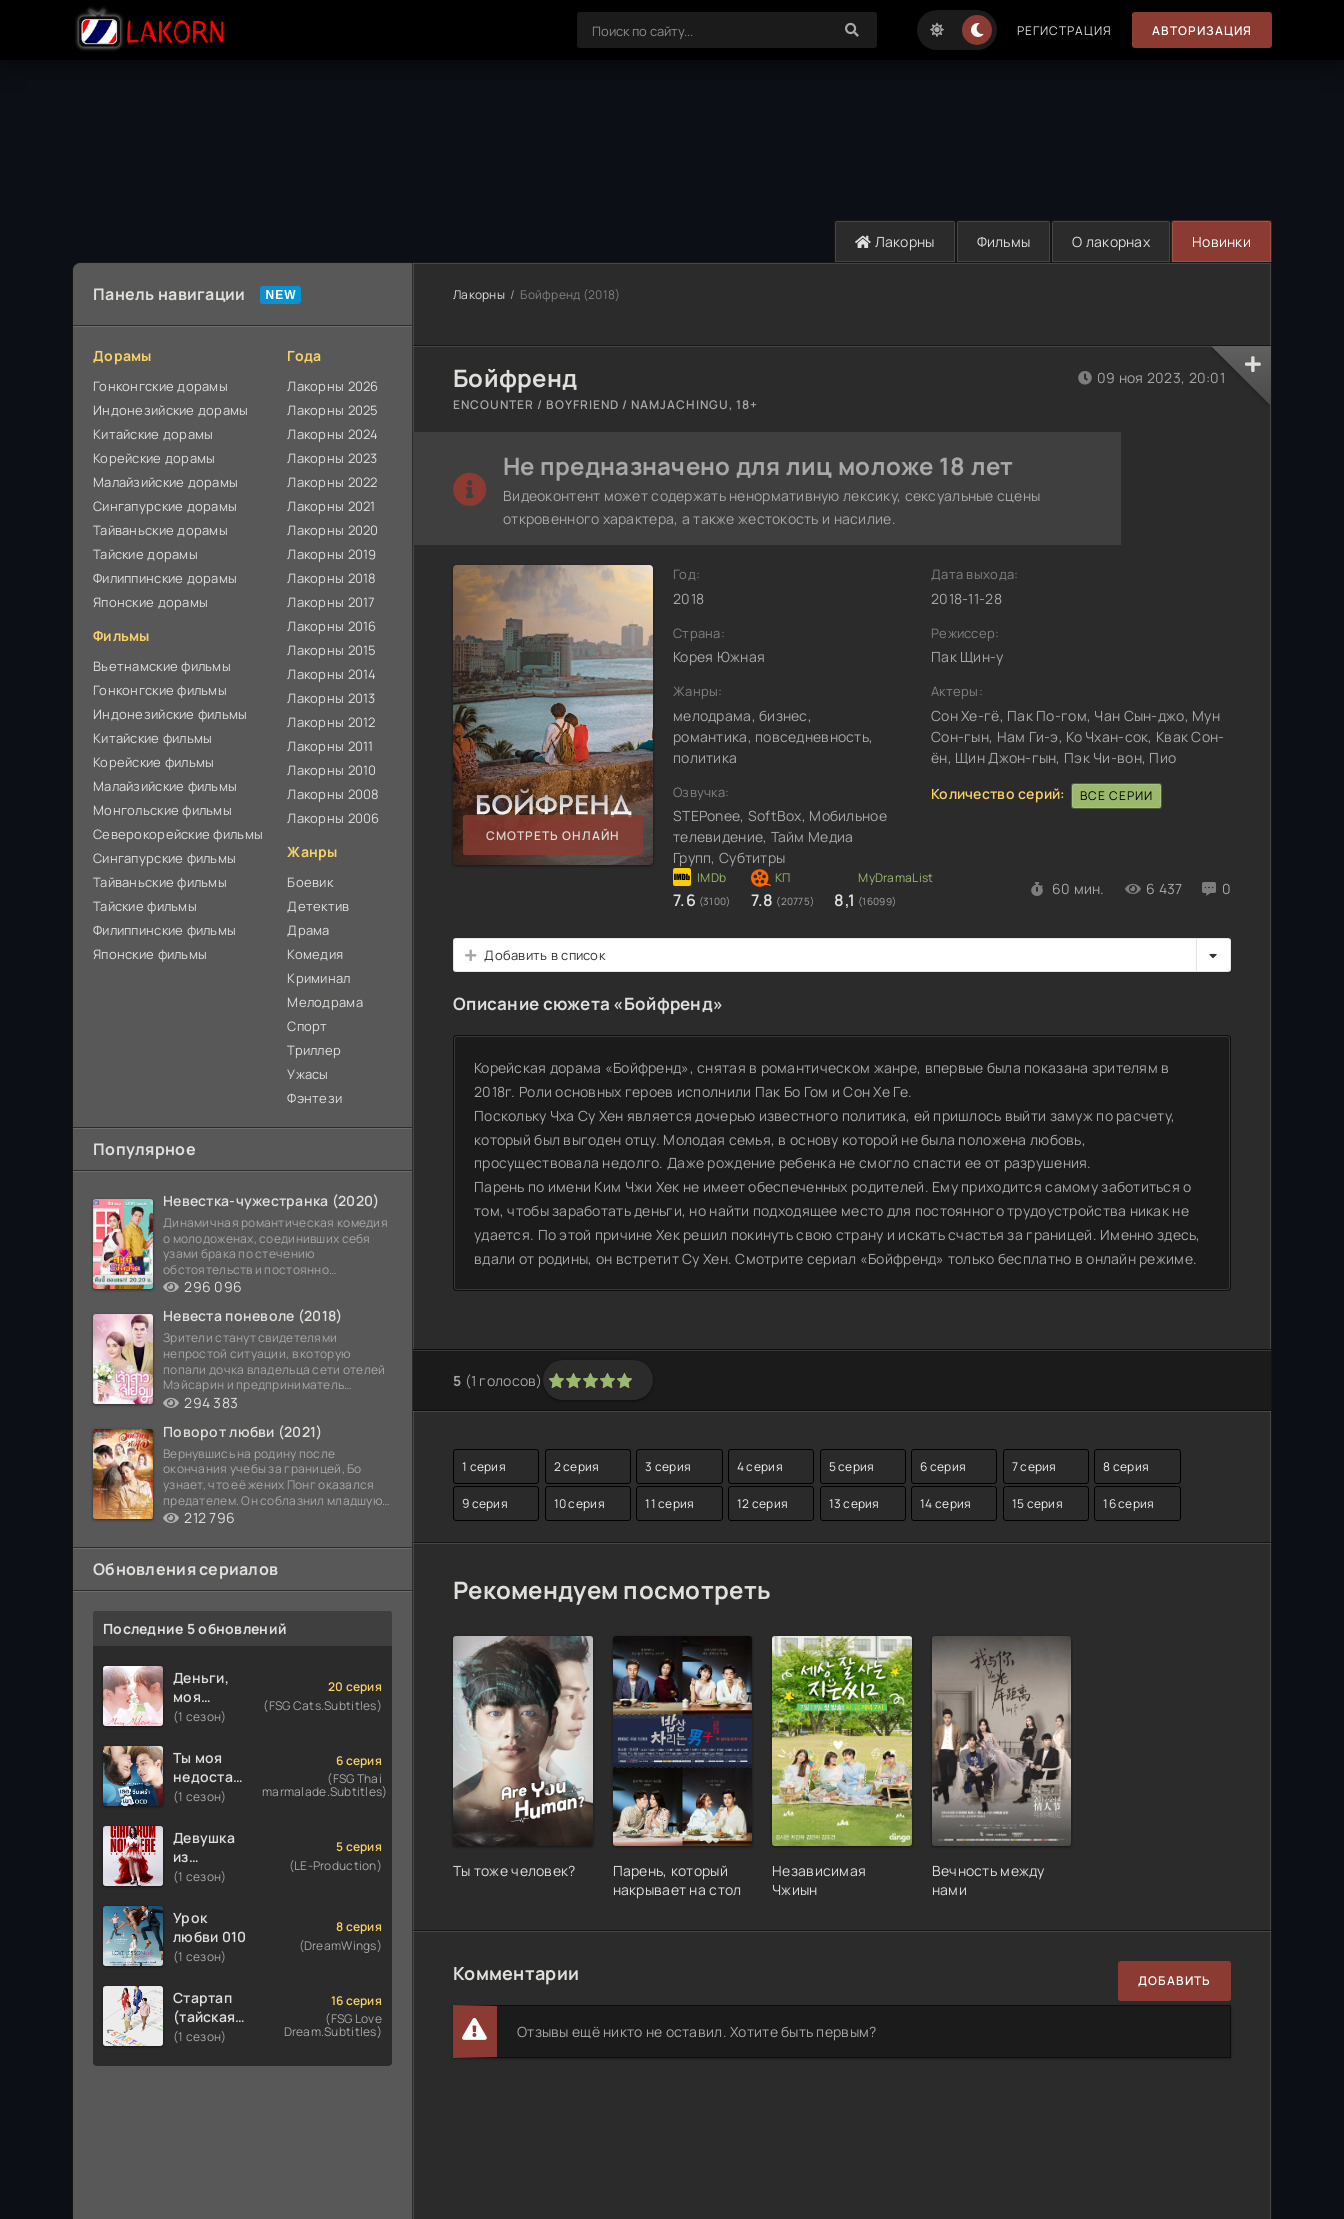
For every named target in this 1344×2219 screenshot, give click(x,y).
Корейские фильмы (153, 762)
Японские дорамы (150, 602)
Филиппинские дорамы (165, 578)
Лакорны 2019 (331, 554)
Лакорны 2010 (331, 770)
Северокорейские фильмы (178, 834)
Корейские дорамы (154, 458)
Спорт (307, 1026)
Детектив (318, 906)
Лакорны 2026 (332, 386)
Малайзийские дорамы (165, 482)
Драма (308, 930)
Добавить (1174, 1980)
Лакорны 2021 (331, 506)
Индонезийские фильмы (170, 714)
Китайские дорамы (153, 434)
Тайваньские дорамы (160, 530)
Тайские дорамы (145, 554)
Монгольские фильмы (162, 810)
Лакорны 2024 (332, 434)
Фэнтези (314, 1098)
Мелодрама (325, 1002)
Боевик (310, 882)
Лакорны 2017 (331, 602)
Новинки (1221, 241)
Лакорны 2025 (332, 410)
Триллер (314, 1050)
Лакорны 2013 (331, 698)
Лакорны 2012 (331, 722)
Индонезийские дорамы (171, 410)
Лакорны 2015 (331, 650)
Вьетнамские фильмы (162, 666)
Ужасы (307, 1074)
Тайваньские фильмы (160, 882)
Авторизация (1202, 30)
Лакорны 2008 (333, 794)
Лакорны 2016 (331, 626)
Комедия (315, 954)
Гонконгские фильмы (160, 690)
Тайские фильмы (145, 906)
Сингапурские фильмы (164, 858)
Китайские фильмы (152, 738)
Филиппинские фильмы (164, 930)
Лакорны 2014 (331, 674)
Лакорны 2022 (332, 482)
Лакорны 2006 (333, 818)
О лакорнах (1111, 241)
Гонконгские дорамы (160, 386)
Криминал (318, 978)
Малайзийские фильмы (165, 786)
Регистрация (1064, 30)
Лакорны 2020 (332, 530)
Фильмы (1004, 241)
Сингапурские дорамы (165, 506)
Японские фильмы (150, 954)
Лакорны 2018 (331, 578)
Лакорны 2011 (330, 746)
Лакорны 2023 (332, 458)
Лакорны (895, 241)
